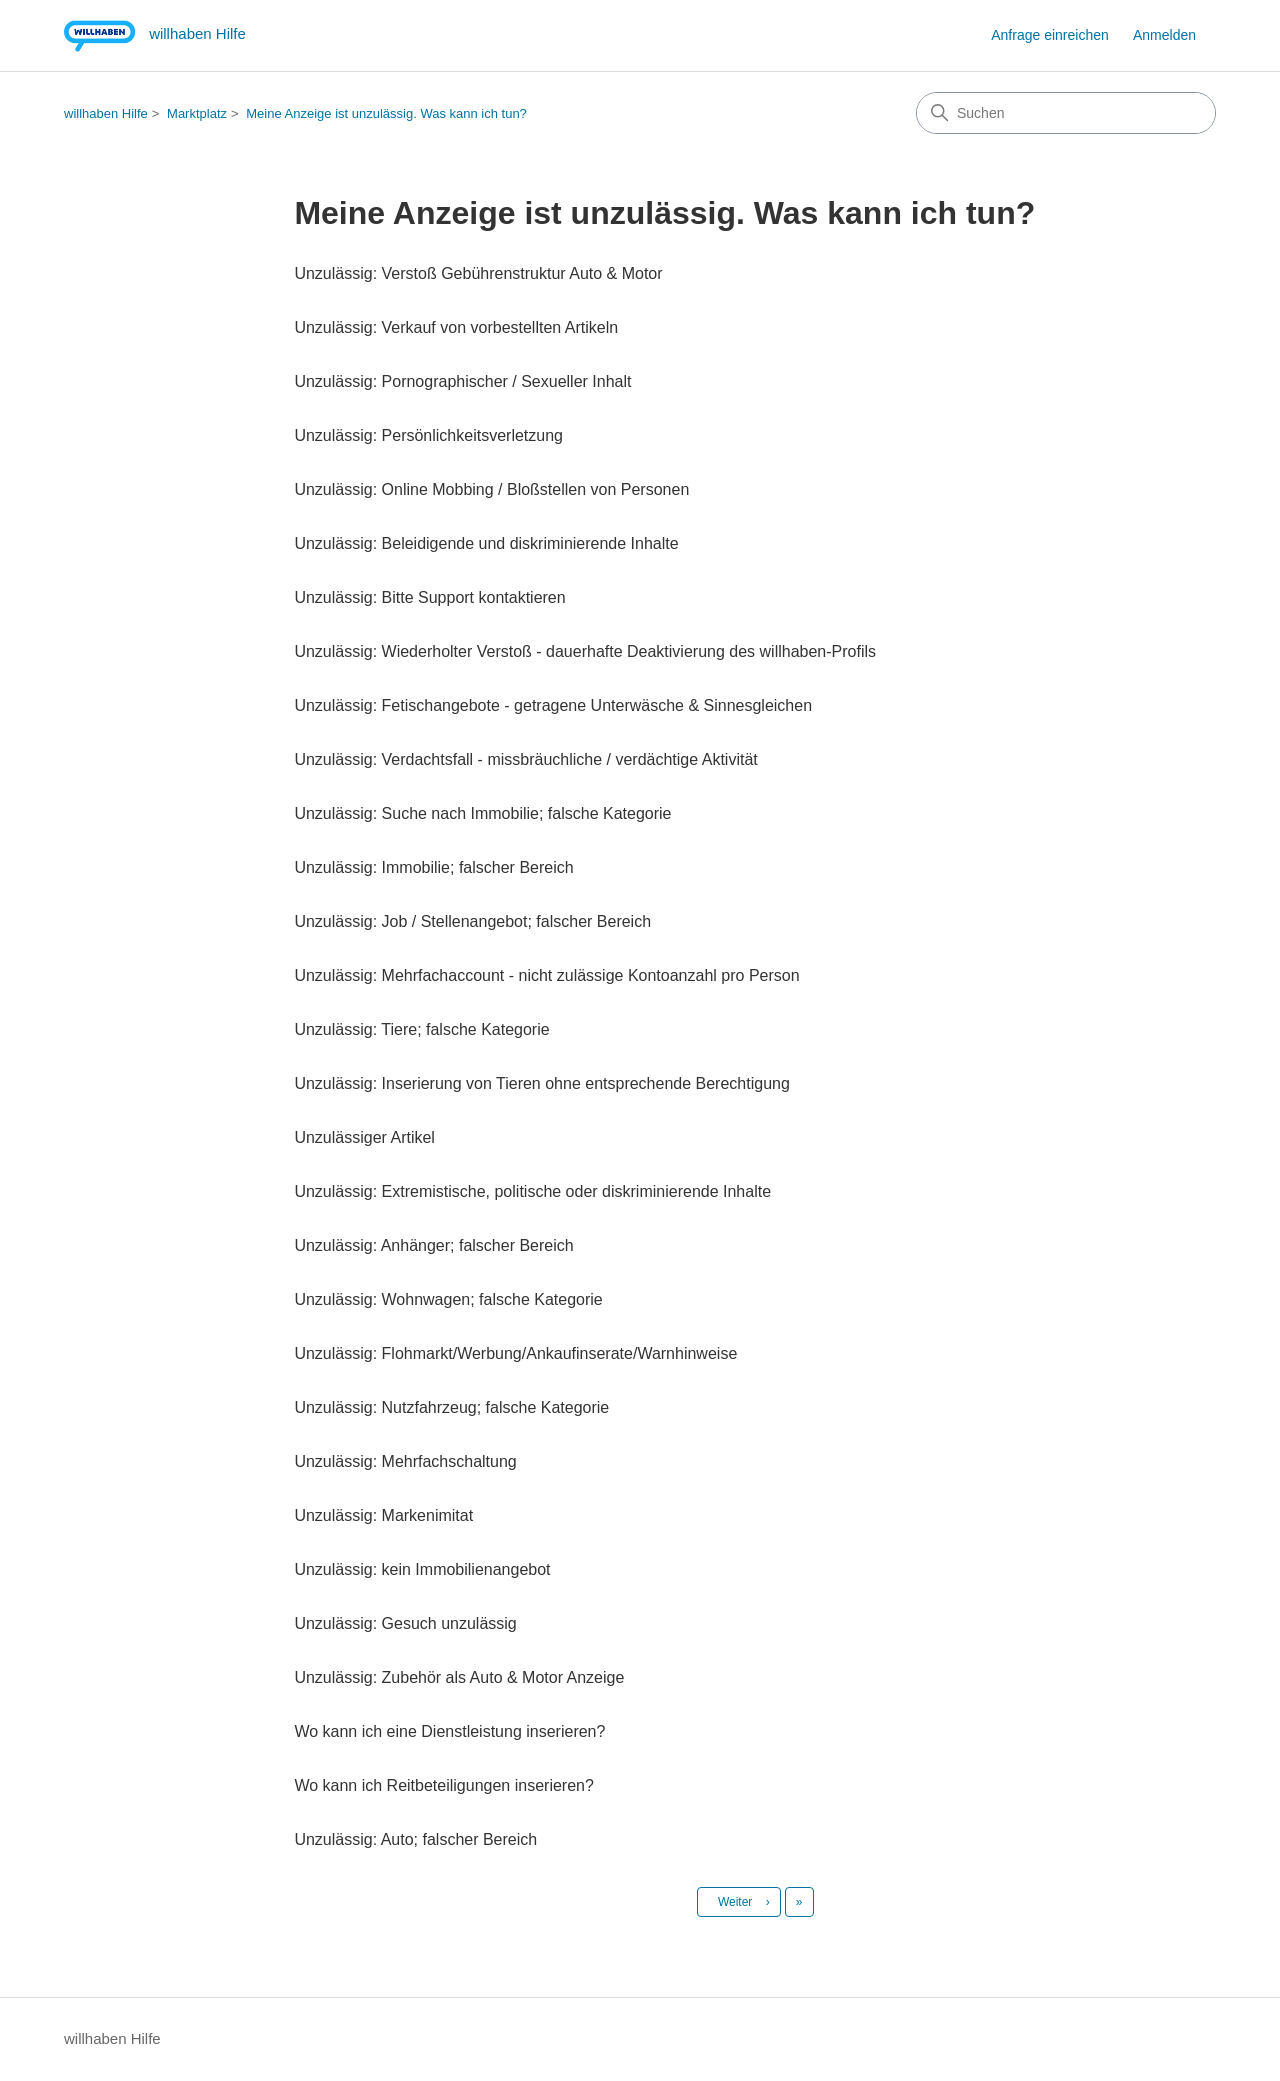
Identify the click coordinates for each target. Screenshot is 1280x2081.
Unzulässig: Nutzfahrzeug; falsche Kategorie (451, 1407)
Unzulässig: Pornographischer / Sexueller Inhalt (462, 381)
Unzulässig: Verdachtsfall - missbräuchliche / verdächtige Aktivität (525, 759)
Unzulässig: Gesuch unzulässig (405, 1623)
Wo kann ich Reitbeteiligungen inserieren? (443, 1785)
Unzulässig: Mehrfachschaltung (405, 1461)
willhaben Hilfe (106, 113)
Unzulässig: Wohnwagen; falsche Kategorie (448, 1299)
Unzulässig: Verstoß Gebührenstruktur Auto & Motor (478, 273)
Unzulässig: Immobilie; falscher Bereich (433, 867)
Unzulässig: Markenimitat (383, 1515)
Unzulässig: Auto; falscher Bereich (415, 1839)
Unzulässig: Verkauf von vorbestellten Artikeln (456, 327)
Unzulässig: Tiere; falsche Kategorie (421, 1029)
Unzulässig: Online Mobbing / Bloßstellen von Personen (491, 489)
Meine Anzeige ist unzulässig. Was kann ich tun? (386, 113)
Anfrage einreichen (1050, 35)
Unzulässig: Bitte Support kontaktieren (429, 597)
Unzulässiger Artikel (364, 1137)
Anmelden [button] (1164, 35)
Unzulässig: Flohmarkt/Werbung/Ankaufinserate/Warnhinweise (515, 1353)
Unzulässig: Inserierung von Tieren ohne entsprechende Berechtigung (541, 1083)
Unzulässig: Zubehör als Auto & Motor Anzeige (459, 1677)
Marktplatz (197, 113)
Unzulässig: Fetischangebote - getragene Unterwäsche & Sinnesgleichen (553, 705)
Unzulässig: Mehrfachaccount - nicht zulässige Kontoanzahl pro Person (546, 975)
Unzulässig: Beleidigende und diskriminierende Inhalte (486, 543)
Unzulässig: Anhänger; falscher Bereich (433, 1245)
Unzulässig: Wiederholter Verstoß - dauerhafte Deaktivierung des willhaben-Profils (585, 651)
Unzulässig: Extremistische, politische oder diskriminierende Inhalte (532, 1191)
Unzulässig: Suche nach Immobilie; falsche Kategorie (482, 813)
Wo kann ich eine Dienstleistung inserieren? (449, 1731)
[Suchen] (1066, 113)
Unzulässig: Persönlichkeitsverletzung (428, 435)
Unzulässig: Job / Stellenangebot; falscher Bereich (472, 921)
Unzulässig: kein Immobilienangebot (422, 1569)
